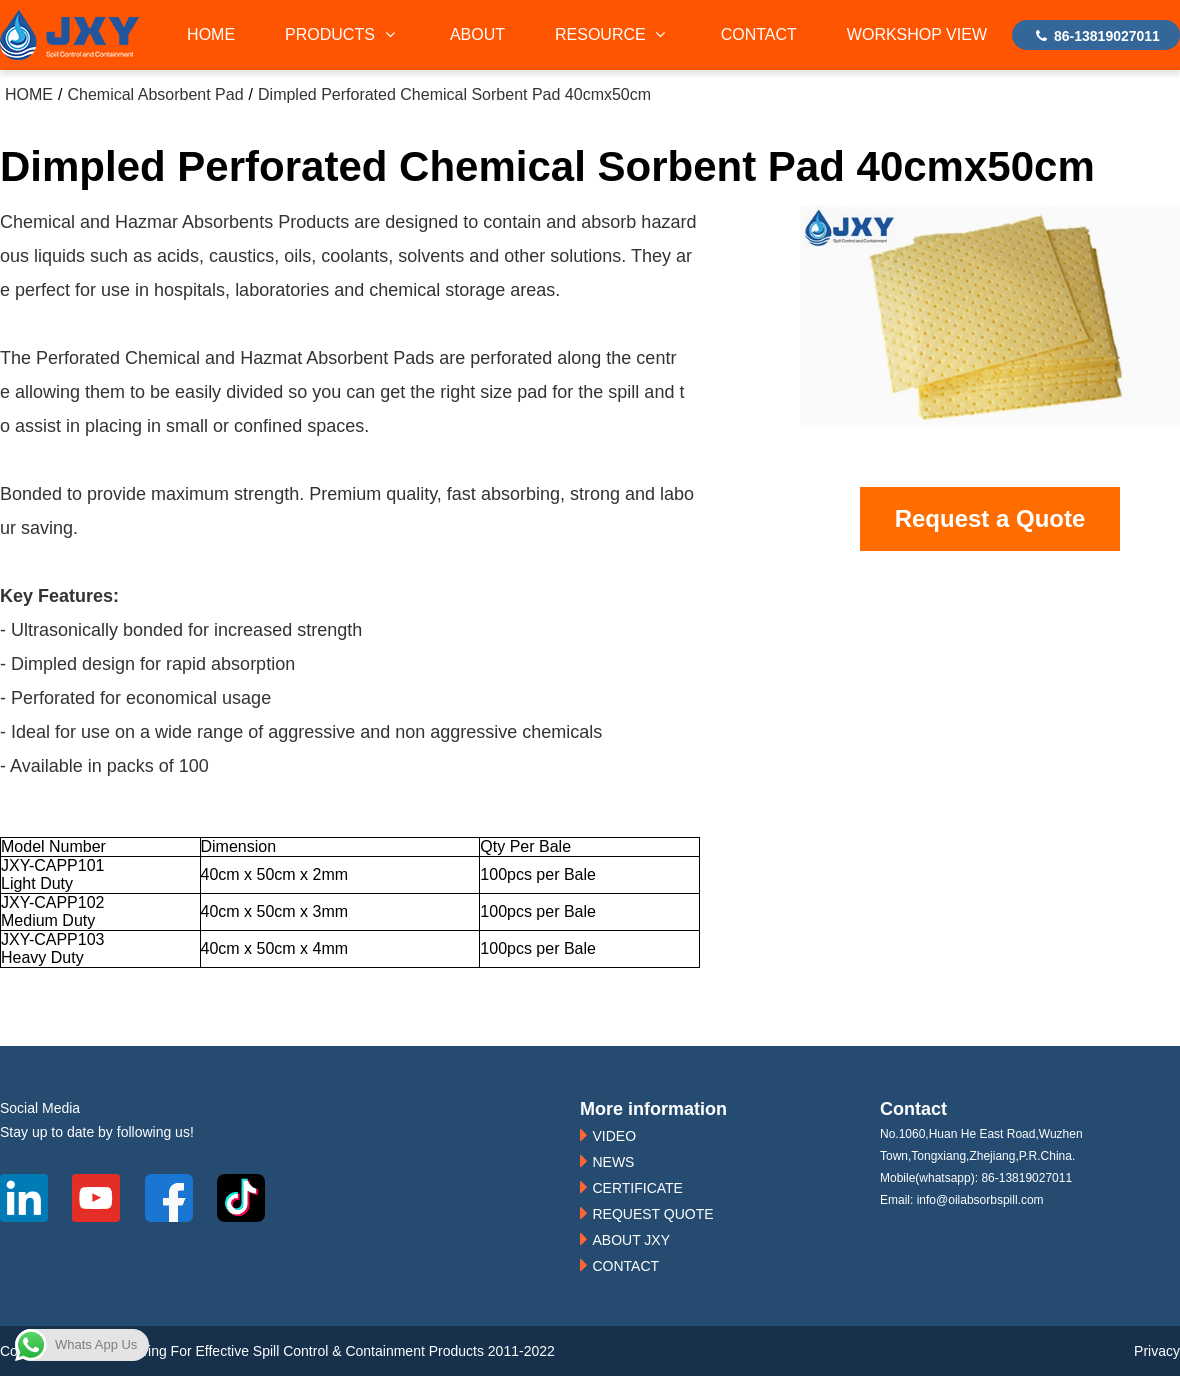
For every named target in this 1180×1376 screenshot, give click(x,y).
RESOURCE (613, 34)
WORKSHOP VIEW (917, 34)
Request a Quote (990, 518)
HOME (211, 34)
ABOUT (477, 34)
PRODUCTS (342, 34)
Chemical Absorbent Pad (155, 94)
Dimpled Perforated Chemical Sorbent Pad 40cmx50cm (454, 94)
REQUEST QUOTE (652, 1214)
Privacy (1157, 1351)
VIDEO (614, 1136)
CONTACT (759, 34)
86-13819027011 (1096, 36)
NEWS (613, 1162)
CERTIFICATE (637, 1188)
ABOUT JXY (631, 1240)
